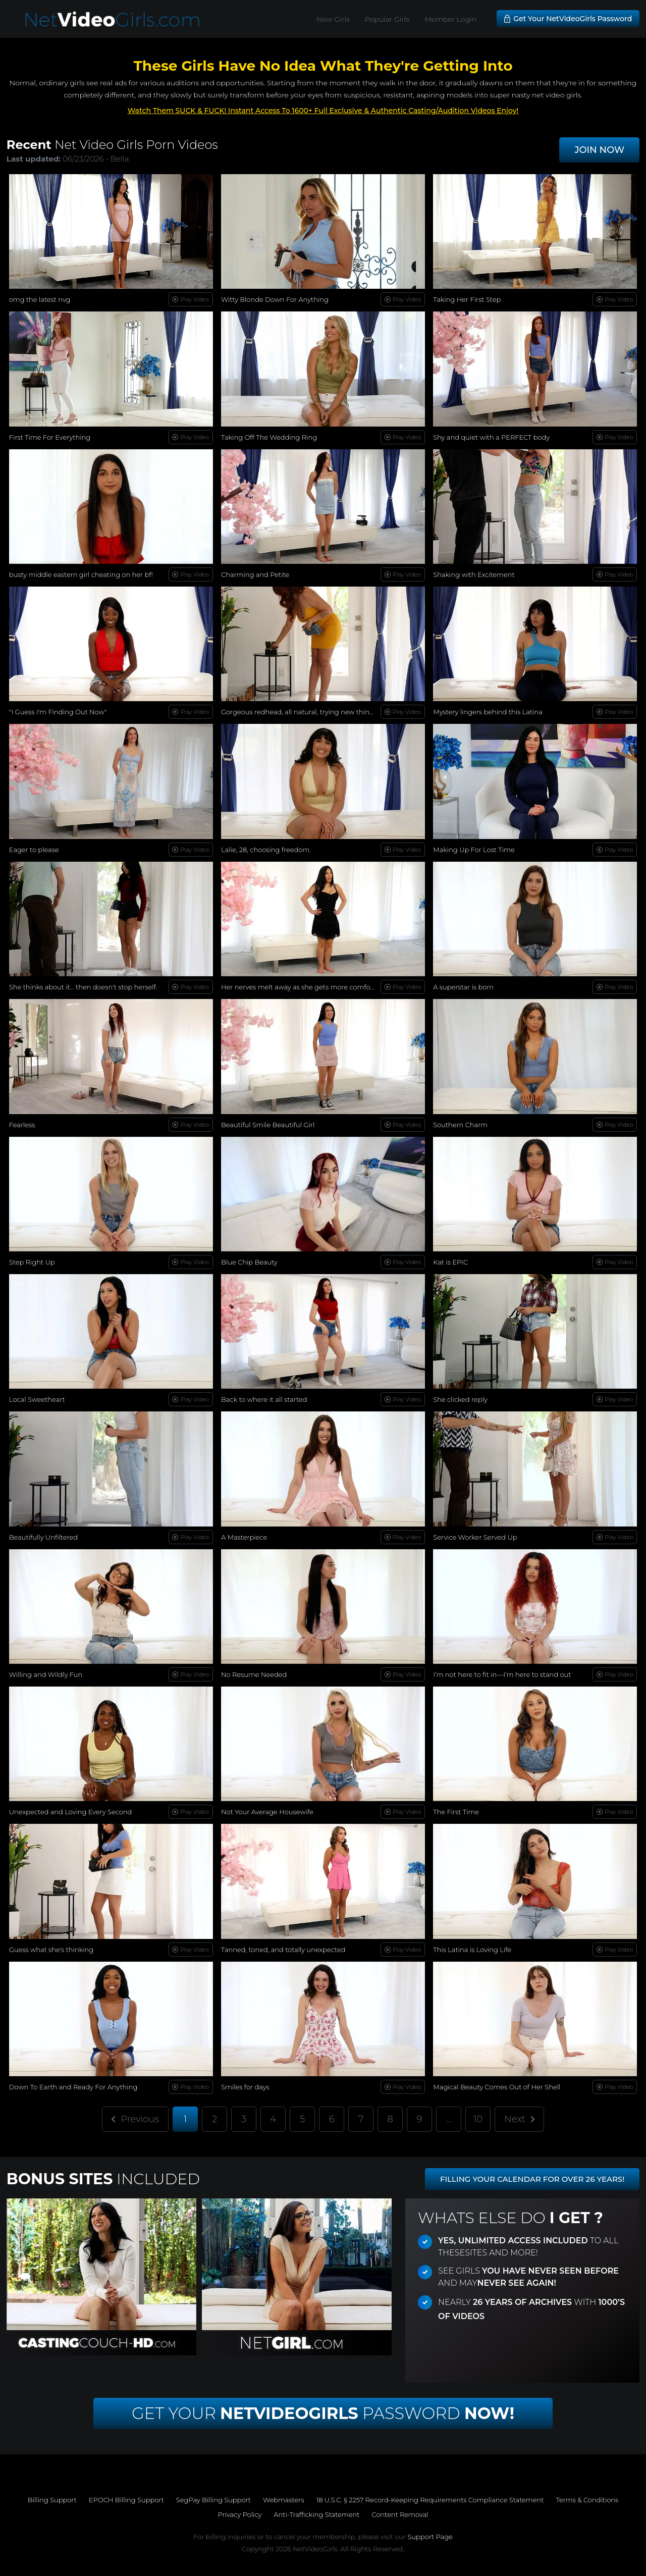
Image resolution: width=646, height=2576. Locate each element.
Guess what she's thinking (51, 1950)
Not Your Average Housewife (267, 1812)
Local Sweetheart (37, 1399)
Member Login (450, 19)
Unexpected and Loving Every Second (70, 1812)
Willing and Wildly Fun (45, 1674)
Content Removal (399, 2514)
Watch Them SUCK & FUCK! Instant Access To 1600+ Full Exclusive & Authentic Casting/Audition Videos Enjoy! (323, 110)
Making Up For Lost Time (473, 850)
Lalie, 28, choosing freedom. (266, 850)
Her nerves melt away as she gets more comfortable (305, 987)
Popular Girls (387, 19)
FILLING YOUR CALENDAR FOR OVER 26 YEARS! (532, 2179)
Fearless (22, 1125)
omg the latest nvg (40, 299)
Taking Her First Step (467, 299)
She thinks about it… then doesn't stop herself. (83, 987)
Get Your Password (323, 2413)
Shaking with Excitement (473, 574)
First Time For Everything (49, 437)
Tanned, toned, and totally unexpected (283, 1950)
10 (477, 2119)
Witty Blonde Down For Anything (275, 299)
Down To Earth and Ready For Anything (73, 2087)
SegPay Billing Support (213, 2500)
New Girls (333, 19)
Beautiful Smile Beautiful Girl (267, 1125)
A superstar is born (463, 987)
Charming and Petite (255, 574)
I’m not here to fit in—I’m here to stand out (502, 1674)
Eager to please (34, 850)
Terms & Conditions (587, 2500)
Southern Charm (460, 1125)
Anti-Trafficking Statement (316, 2514)
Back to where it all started (264, 1399)
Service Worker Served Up (475, 1537)
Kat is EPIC (450, 1262)
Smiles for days (245, 2087)
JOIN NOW (599, 149)
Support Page (429, 2537)
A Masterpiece (244, 1537)
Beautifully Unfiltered (43, 1537)
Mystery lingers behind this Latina (488, 712)
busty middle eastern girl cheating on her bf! (81, 574)
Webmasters (283, 2500)
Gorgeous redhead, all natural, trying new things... (301, 712)
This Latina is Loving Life (472, 1950)
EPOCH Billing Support (126, 2500)
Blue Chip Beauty (249, 1262)
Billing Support (52, 2500)
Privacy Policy (240, 2514)
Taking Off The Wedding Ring (269, 437)
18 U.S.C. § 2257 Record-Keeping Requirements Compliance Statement (430, 2500)
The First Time (456, 1812)
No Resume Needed (254, 1674)
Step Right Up (32, 1262)
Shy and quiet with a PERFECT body (491, 437)
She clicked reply (460, 1399)
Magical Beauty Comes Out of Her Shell (496, 2087)
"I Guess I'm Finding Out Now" (58, 712)
